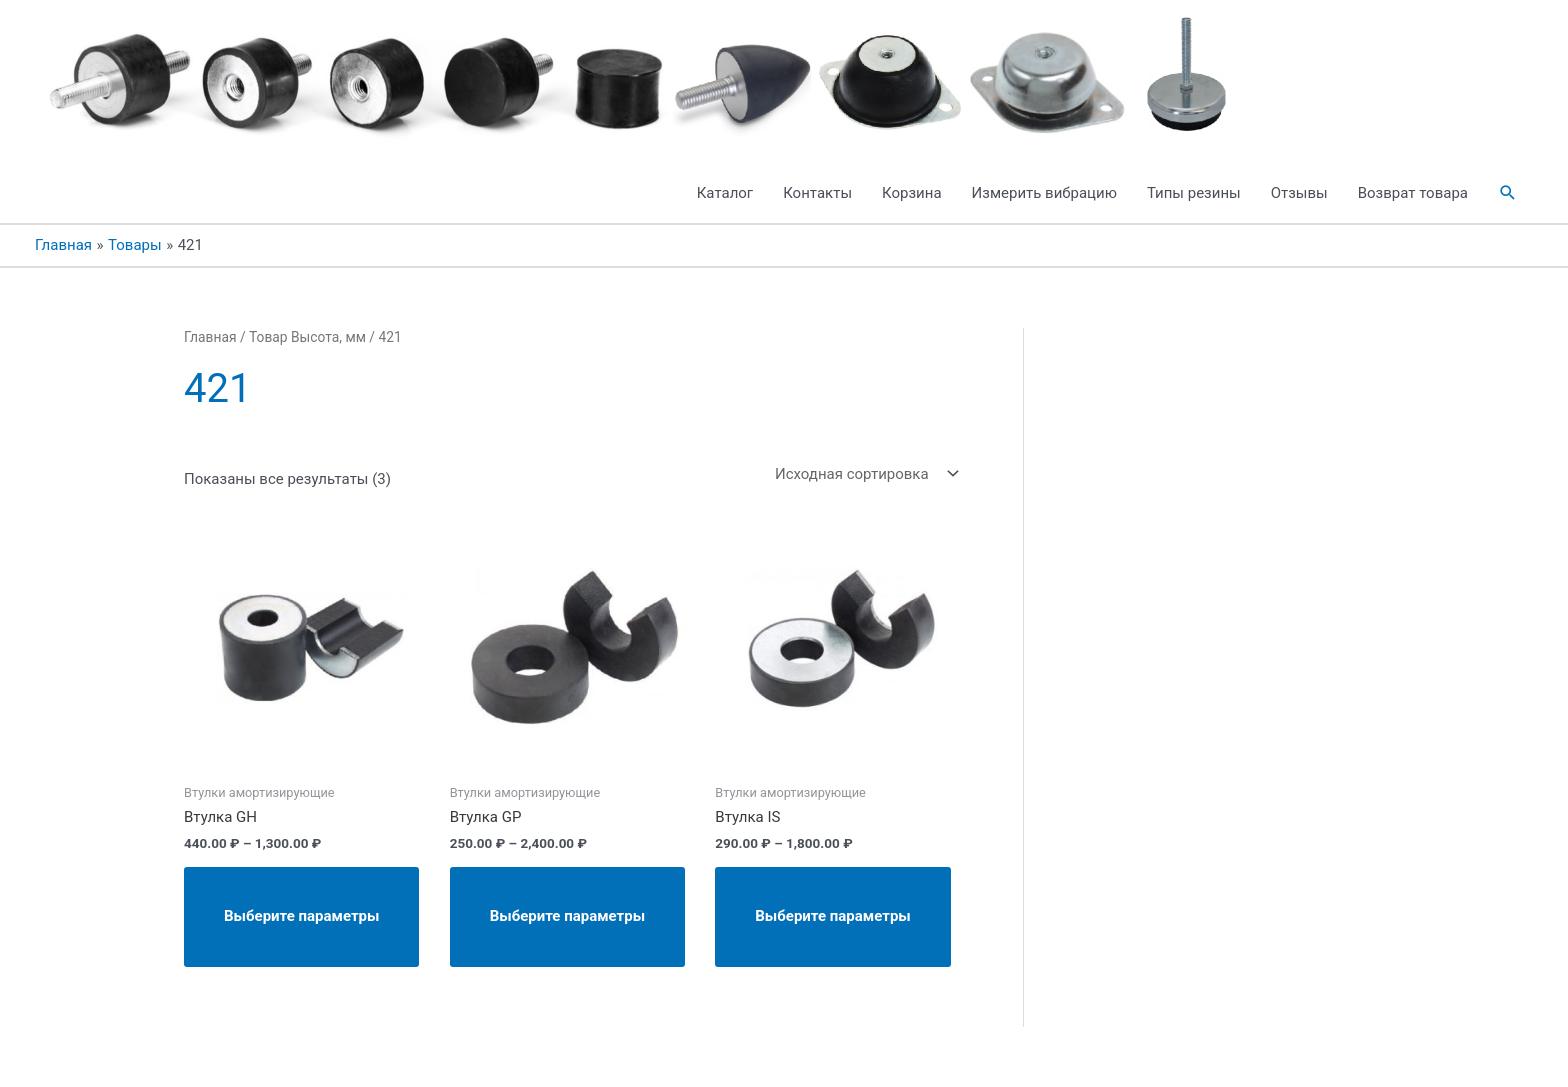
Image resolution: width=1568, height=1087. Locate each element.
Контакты (817, 193)
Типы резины (1194, 193)
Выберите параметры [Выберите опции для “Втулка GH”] (301, 916)
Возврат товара (1413, 193)
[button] (1508, 193)
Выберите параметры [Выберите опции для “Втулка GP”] (567, 916)
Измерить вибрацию (1044, 193)
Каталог (725, 193)
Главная (210, 337)
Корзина (912, 193)
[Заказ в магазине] (863, 473)
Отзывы (1299, 193)
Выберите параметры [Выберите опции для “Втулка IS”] (832, 916)
